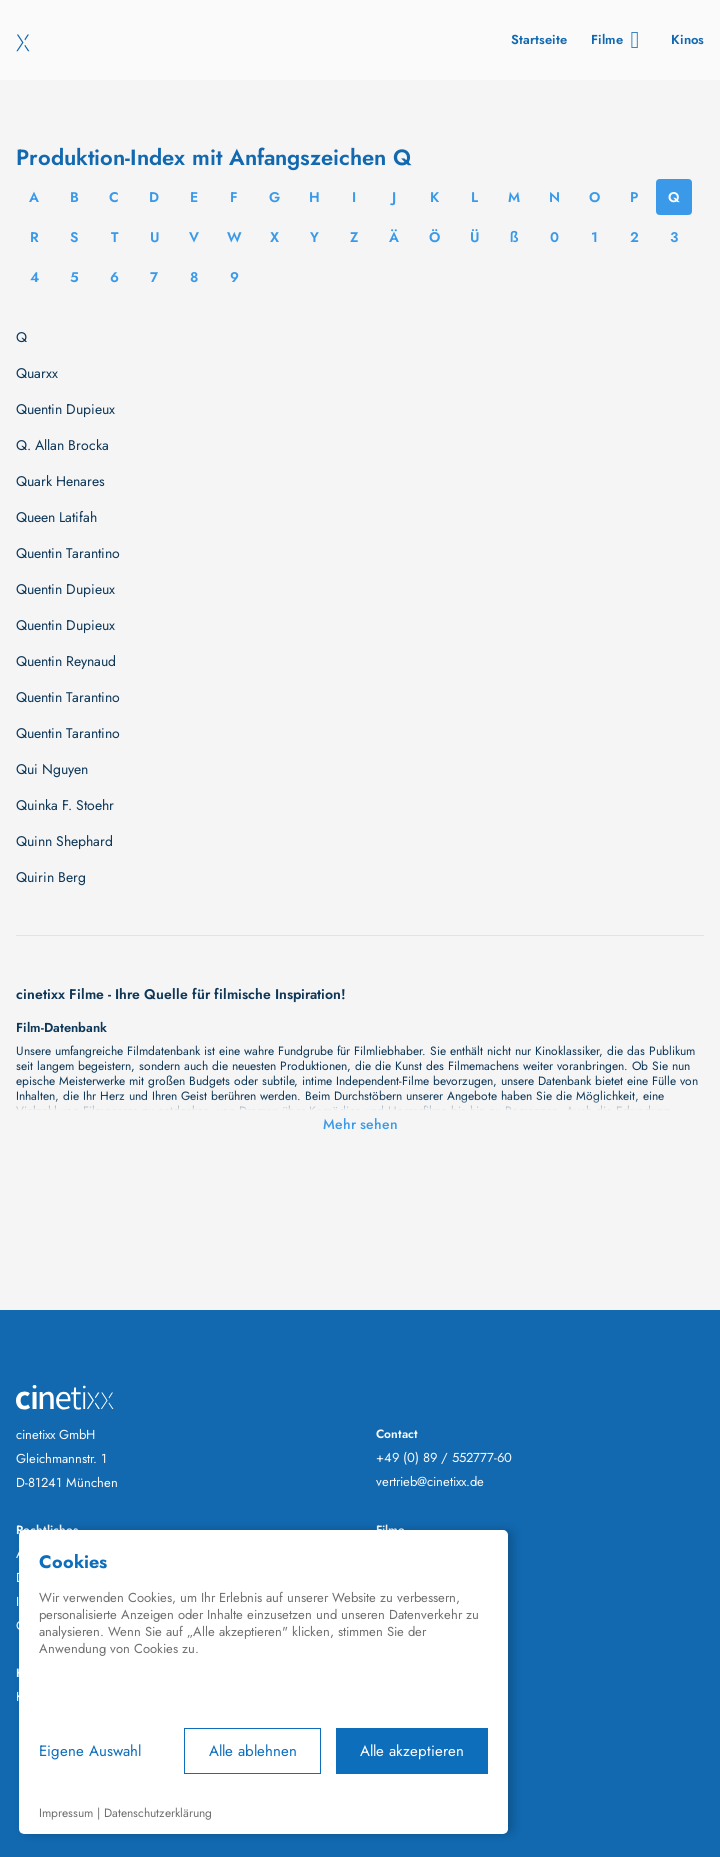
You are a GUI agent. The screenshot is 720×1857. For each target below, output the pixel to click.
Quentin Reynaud (66, 661)
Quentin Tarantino (68, 553)
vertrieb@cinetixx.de (430, 1482)
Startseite (539, 39)
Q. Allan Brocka (62, 445)
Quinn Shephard (64, 841)
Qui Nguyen (52, 769)
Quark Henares (60, 481)
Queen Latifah (56, 517)
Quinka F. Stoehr (65, 805)
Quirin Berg (51, 877)
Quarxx (37, 373)
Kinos (687, 39)
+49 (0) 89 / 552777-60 (444, 1458)
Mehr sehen (360, 1124)
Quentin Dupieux (65, 409)
